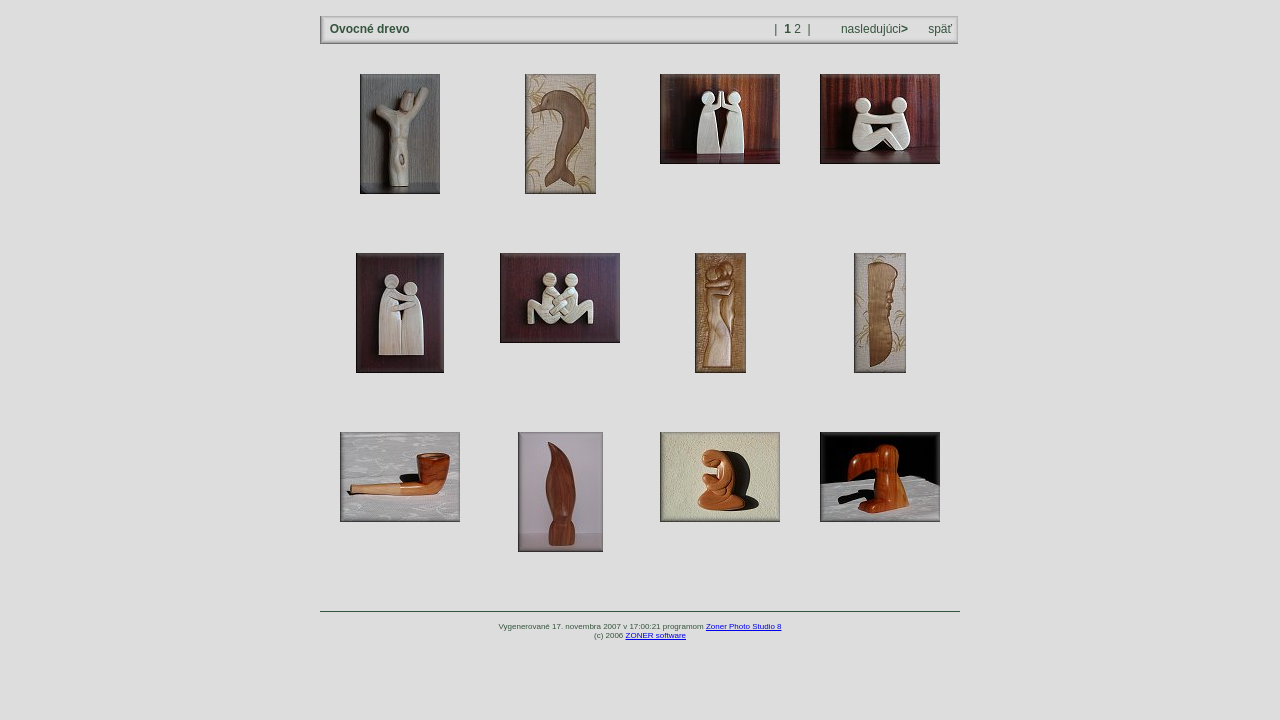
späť (940, 29)
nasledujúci (873, 29)
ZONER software (656, 635)
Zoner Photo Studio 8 (744, 626)
